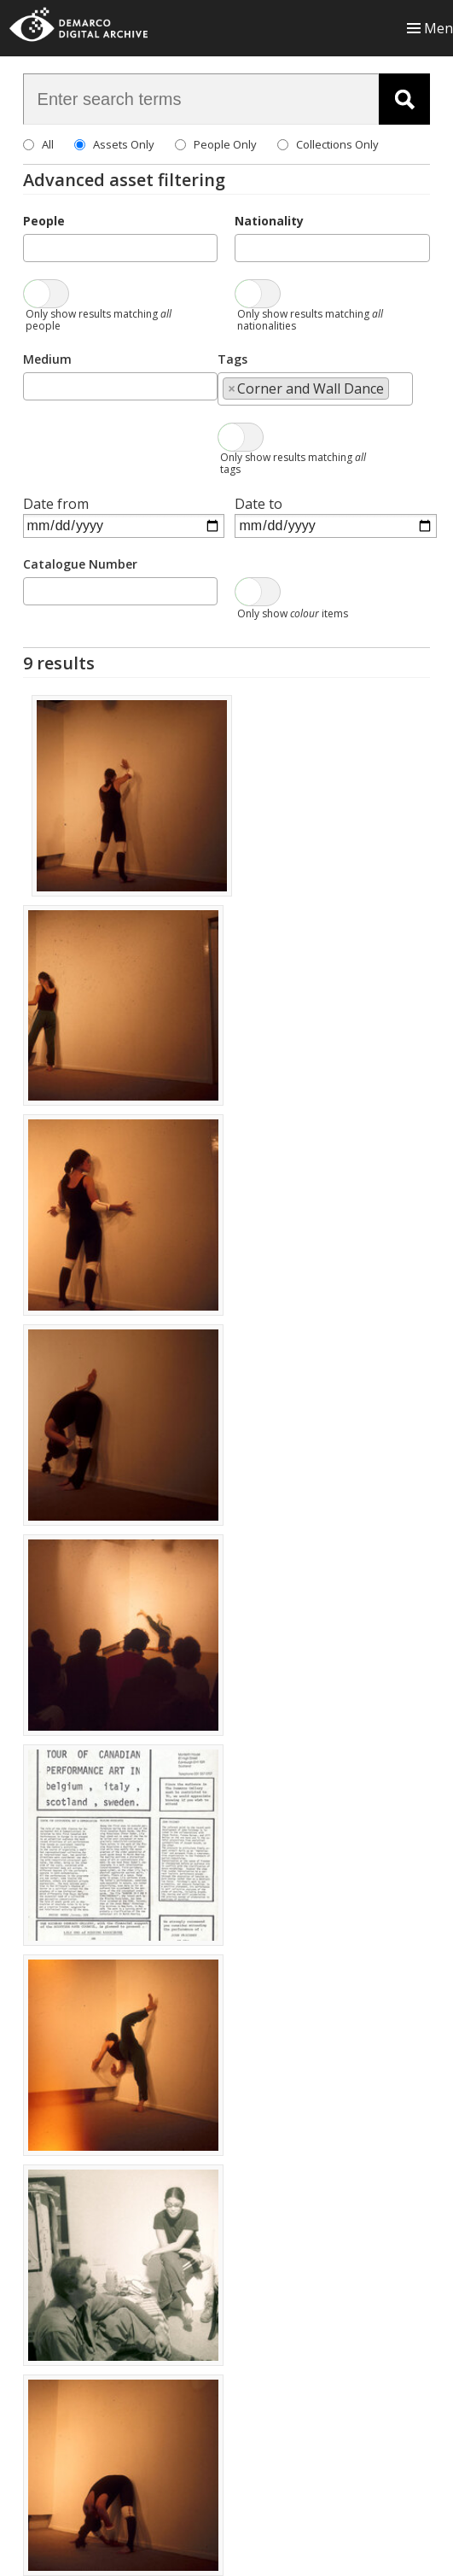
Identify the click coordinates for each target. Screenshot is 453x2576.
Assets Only (123, 144)
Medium (47, 359)
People (44, 221)
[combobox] (120, 248)
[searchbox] (33, 246)
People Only (225, 144)
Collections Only (337, 144)
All (48, 144)
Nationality (269, 221)
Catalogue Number (80, 564)
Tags (232, 359)
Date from (56, 503)
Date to (258, 503)
